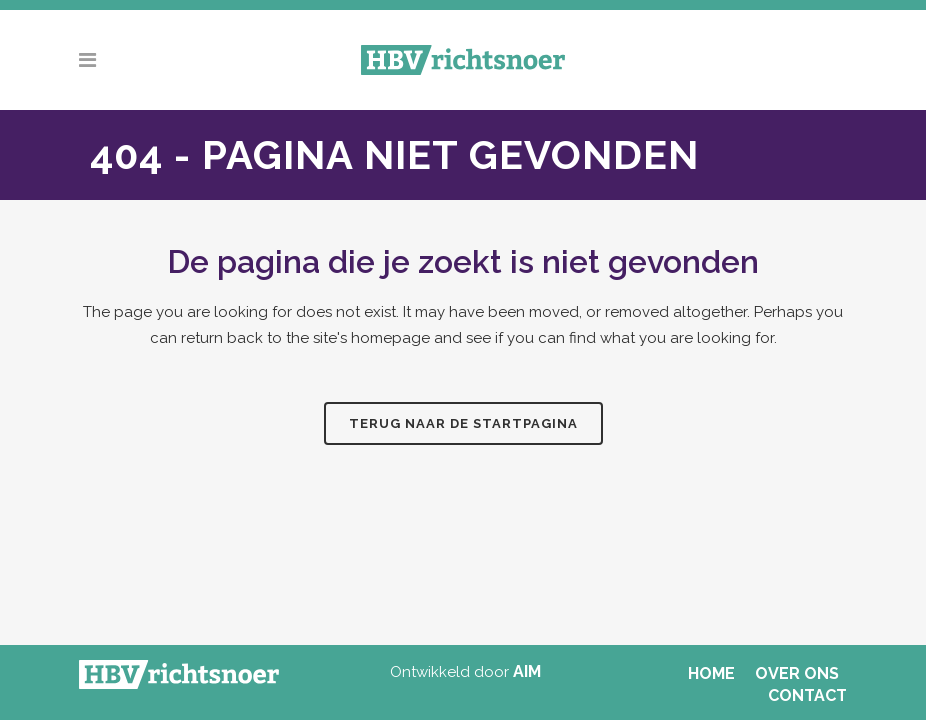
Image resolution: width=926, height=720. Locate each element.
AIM (527, 671)
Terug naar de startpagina (463, 423)
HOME (711, 673)
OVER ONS (797, 673)
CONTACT (807, 695)
